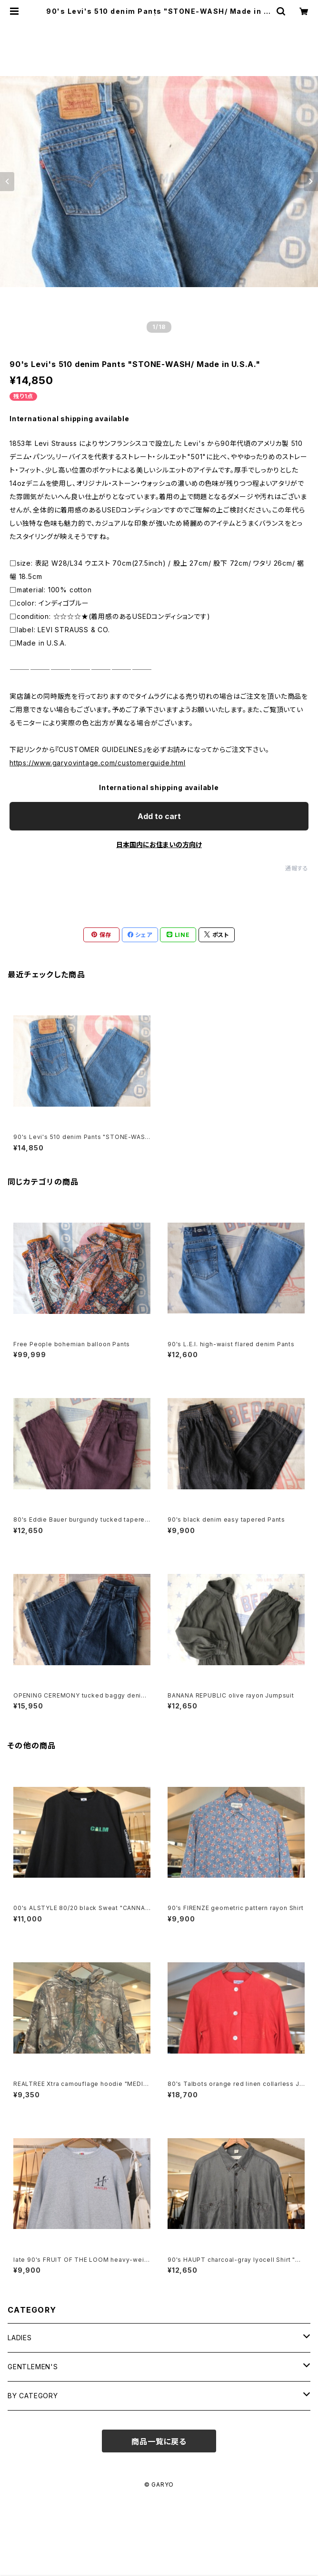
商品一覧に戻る (159, 2441)
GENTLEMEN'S (33, 2367)
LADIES (20, 2338)
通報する (296, 868)
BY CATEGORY (33, 2396)
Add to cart (159, 816)
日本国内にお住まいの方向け (159, 844)
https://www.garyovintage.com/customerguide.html (98, 763)
